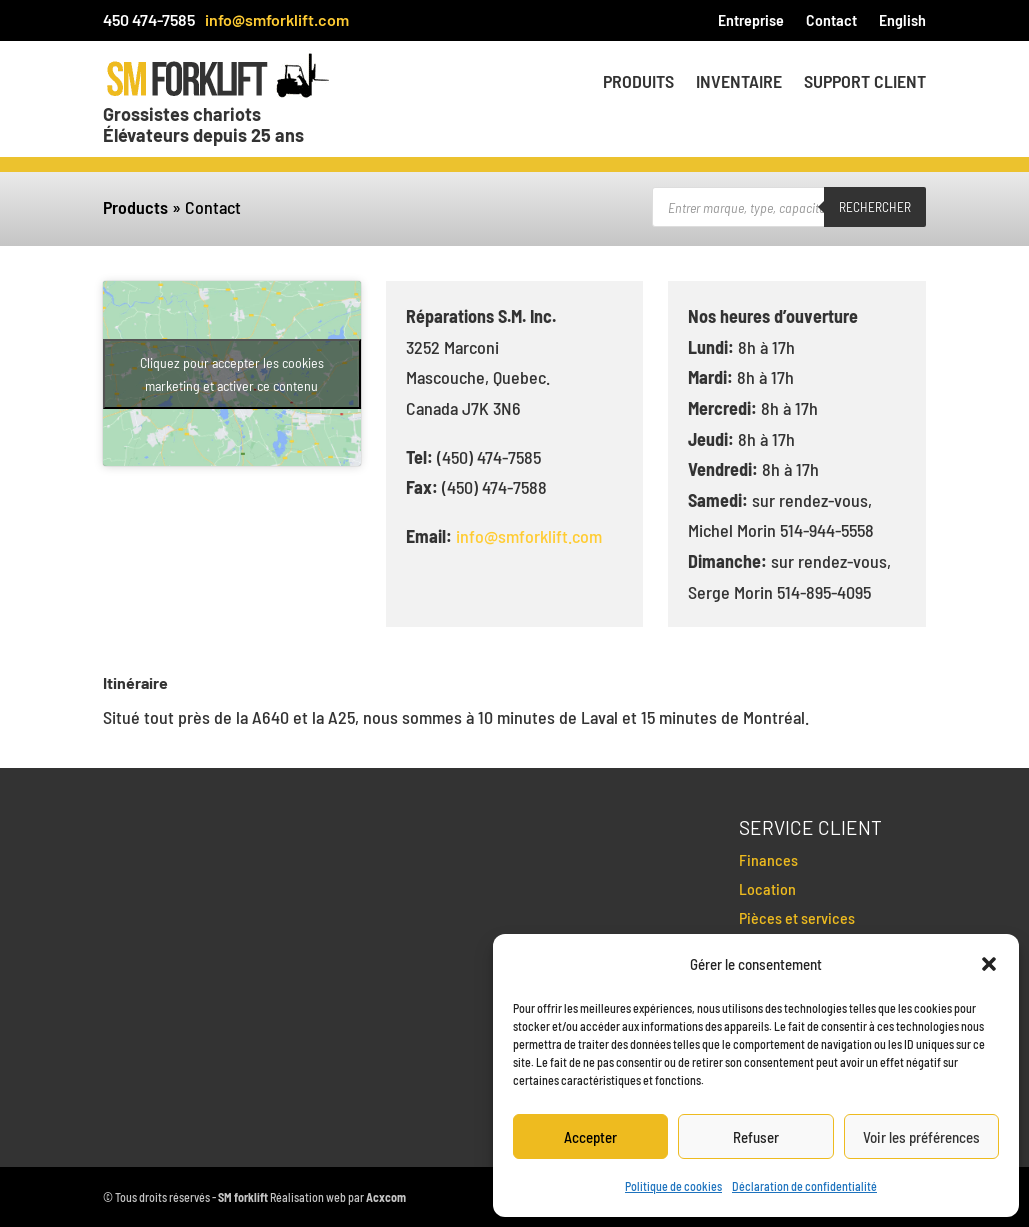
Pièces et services (797, 917)
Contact (831, 21)
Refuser (756, 1137)
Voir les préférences (921, 1137)
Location (767, 888)
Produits (638, 83)
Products (135, 207)
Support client (865, 83)
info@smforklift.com (277, 19)
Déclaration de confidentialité (804, 1186)
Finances (768, 859)
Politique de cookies (673, 1186)
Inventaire (739, 83)
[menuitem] (902, 24)
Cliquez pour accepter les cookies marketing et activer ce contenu (232, 374)
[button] (989, 964)
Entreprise (751, 21)
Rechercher (875, 207)
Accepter (590, 1137)
